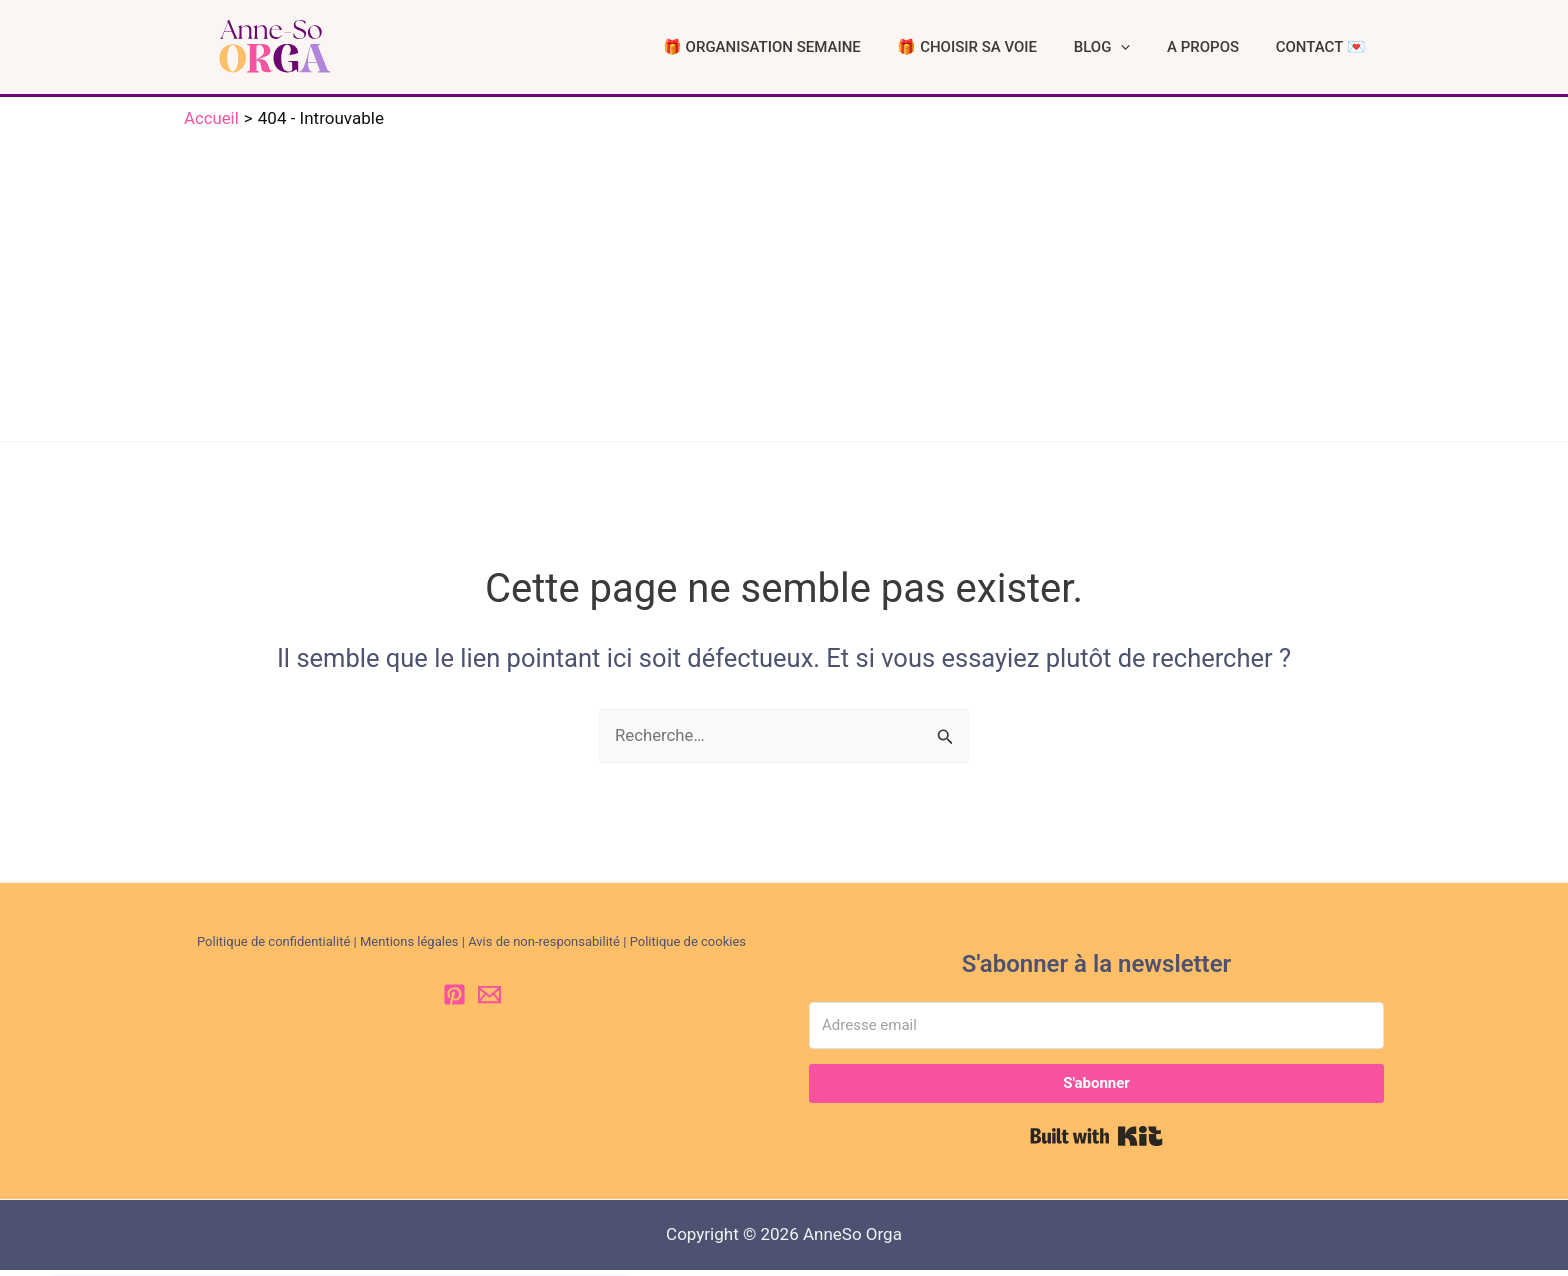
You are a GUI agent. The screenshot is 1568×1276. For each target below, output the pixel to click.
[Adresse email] (1096, 1031)
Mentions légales (409, 947)
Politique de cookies (688, 947)
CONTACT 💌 (1329, 50)
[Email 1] (489, 1000)
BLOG (1143, 50)
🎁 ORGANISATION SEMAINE (837, 50)
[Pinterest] (454, 1000)
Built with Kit (1096, 1142)
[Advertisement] (784, 287)
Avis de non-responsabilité (544, 947)
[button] (1162, 50)
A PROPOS (1228, 50)
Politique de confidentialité (273, 947)
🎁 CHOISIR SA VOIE (1026, 50)
